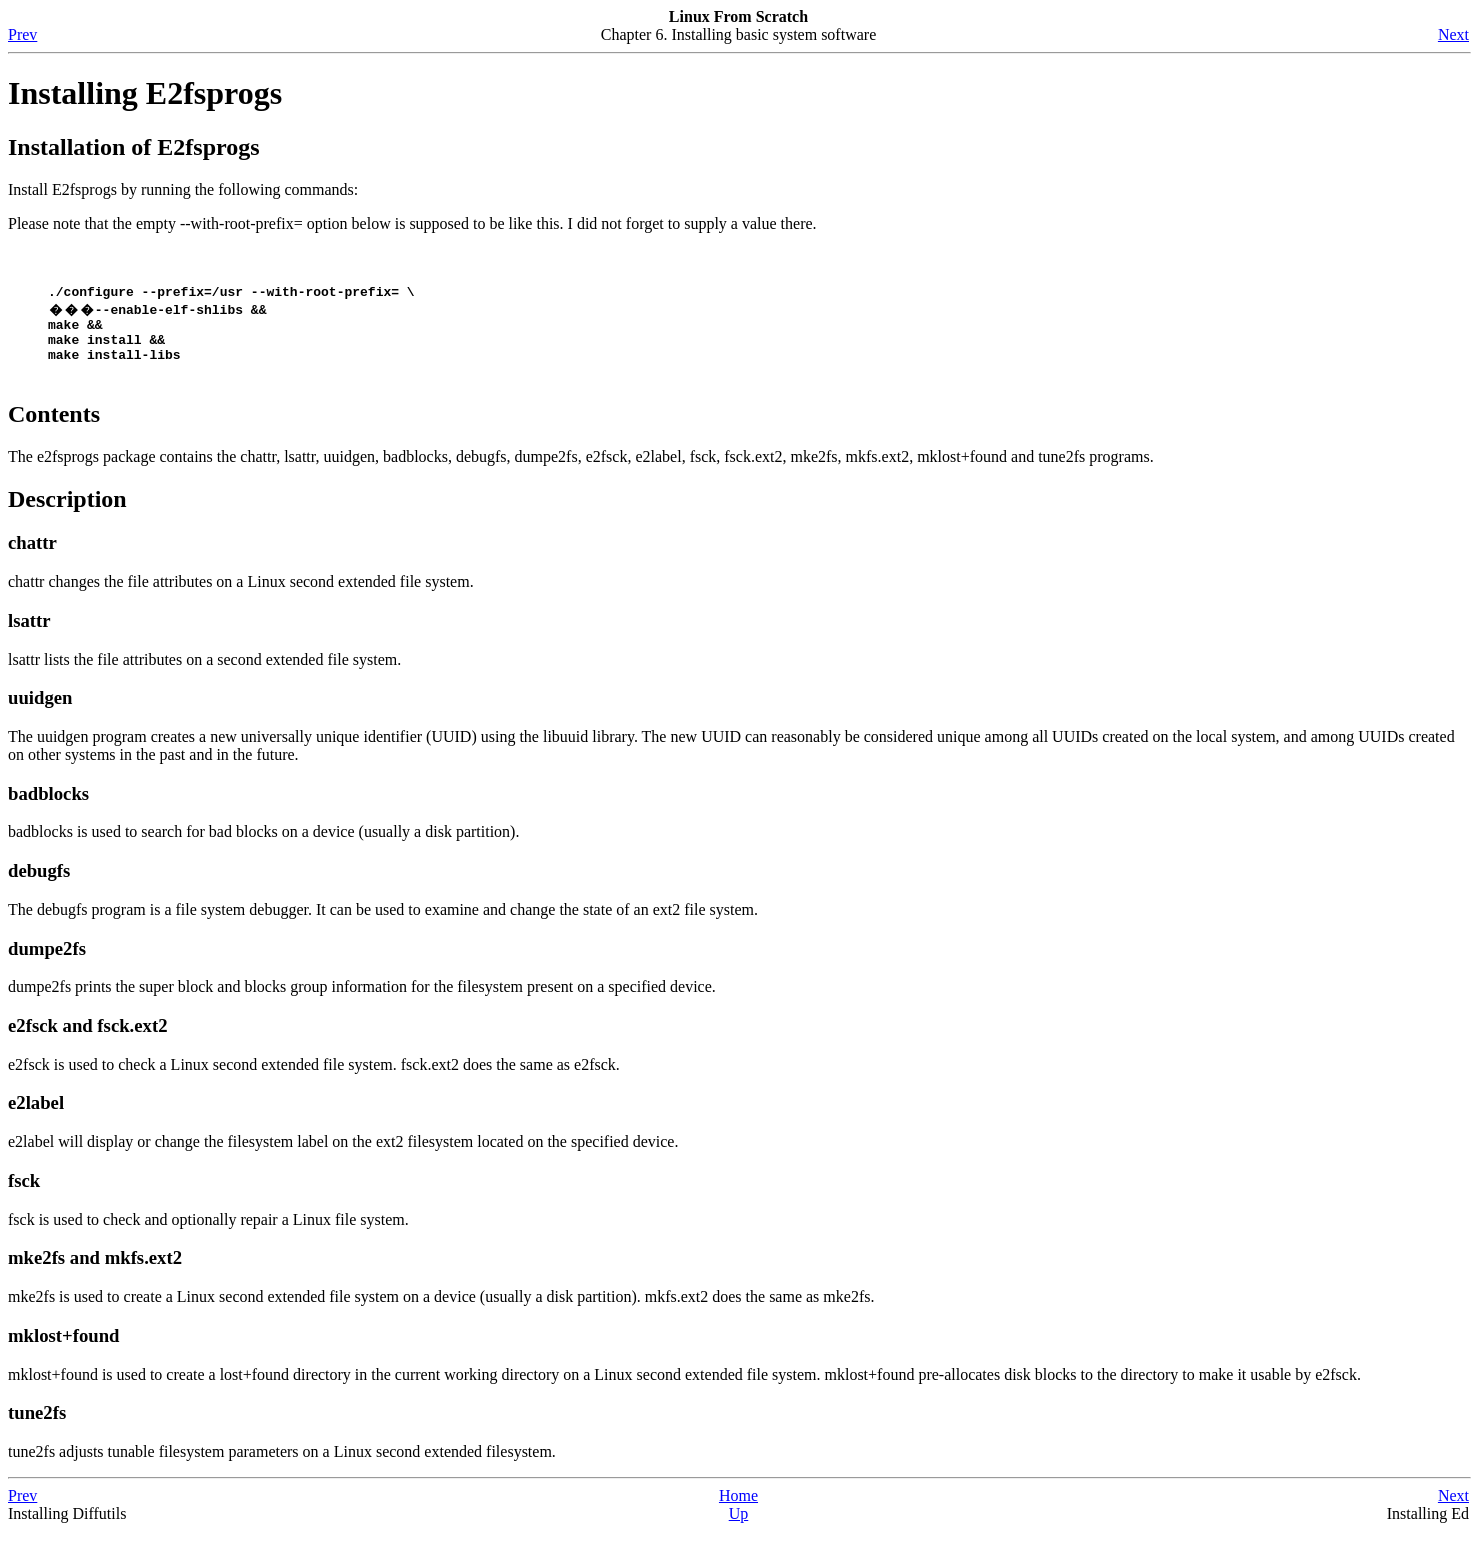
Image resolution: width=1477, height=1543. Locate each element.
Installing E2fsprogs (145, 93)
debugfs (39, 882)
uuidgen (40, 709)
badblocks (48, 805)
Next (1453, 34)
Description (67, 511)
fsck (24, 1192)
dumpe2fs (47, 960)
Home (738, 1507)
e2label (36, 1114)
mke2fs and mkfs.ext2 (95, 1269)
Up (739, 1525)
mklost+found (63, 1347)
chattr (32, 554)
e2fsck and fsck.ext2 (88, 1037)
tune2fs (37, 1424)
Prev (22, 34)
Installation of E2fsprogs (134, 147)
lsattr (29, 632)
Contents (54, 426)
